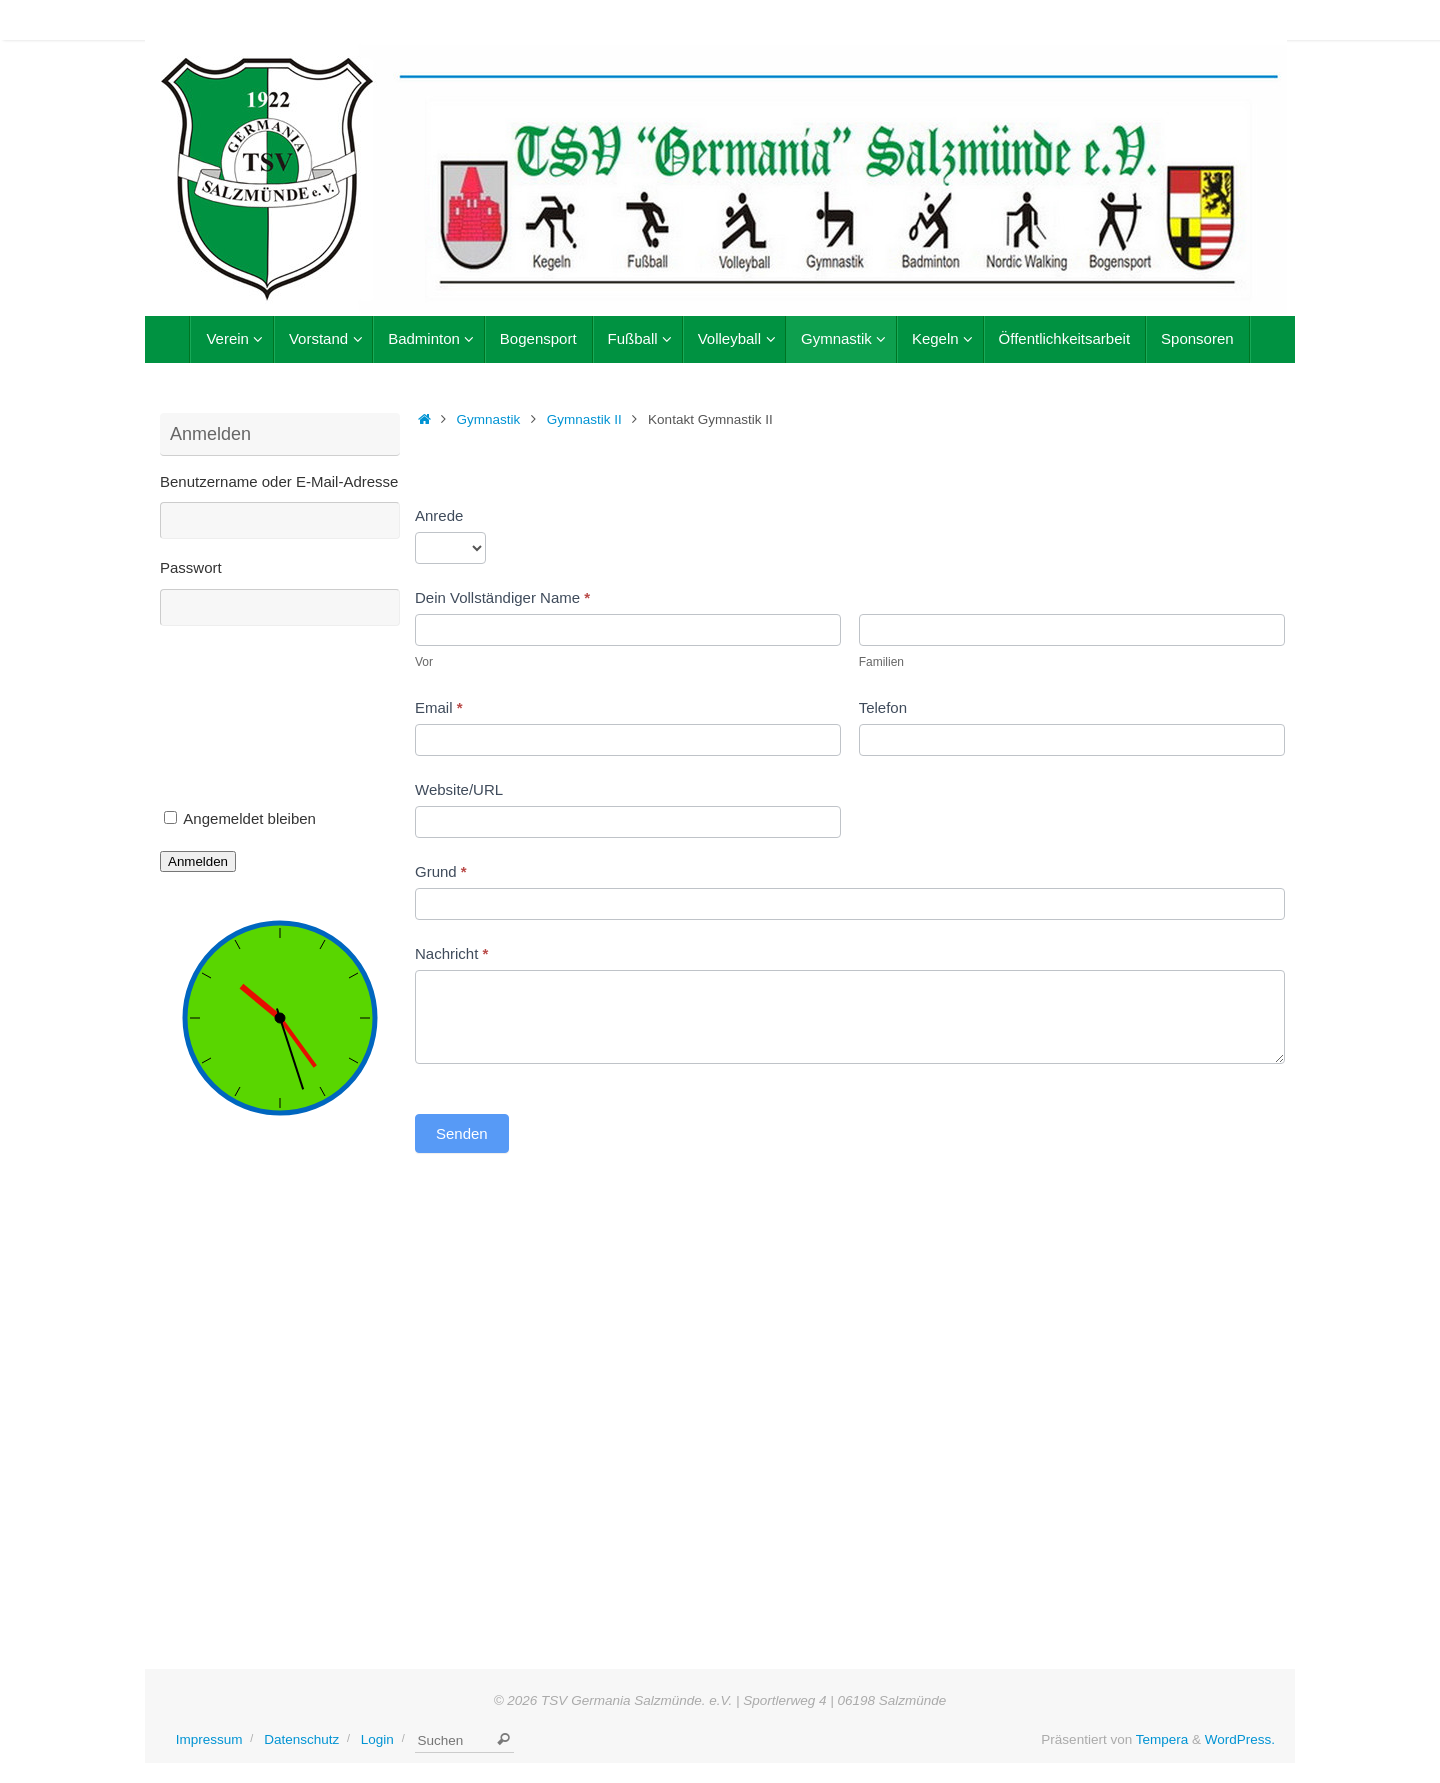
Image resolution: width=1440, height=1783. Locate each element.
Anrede (439, 515)
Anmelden (198, 861)
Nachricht (451, 953)
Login (377, 1739)
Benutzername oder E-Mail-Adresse (279, 481)
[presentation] (242, 723)
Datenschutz (301, 1739)
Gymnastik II (584, 419)
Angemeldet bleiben (249, 818)
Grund (441, 871)
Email (439, 707)
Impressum (209, 1739)
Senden (462, 1133)
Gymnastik (489, 419)
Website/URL (459, 789)
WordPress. (1240, 1739)
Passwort (191, 567)
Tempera (1162, 1739)
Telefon (883, 707)
